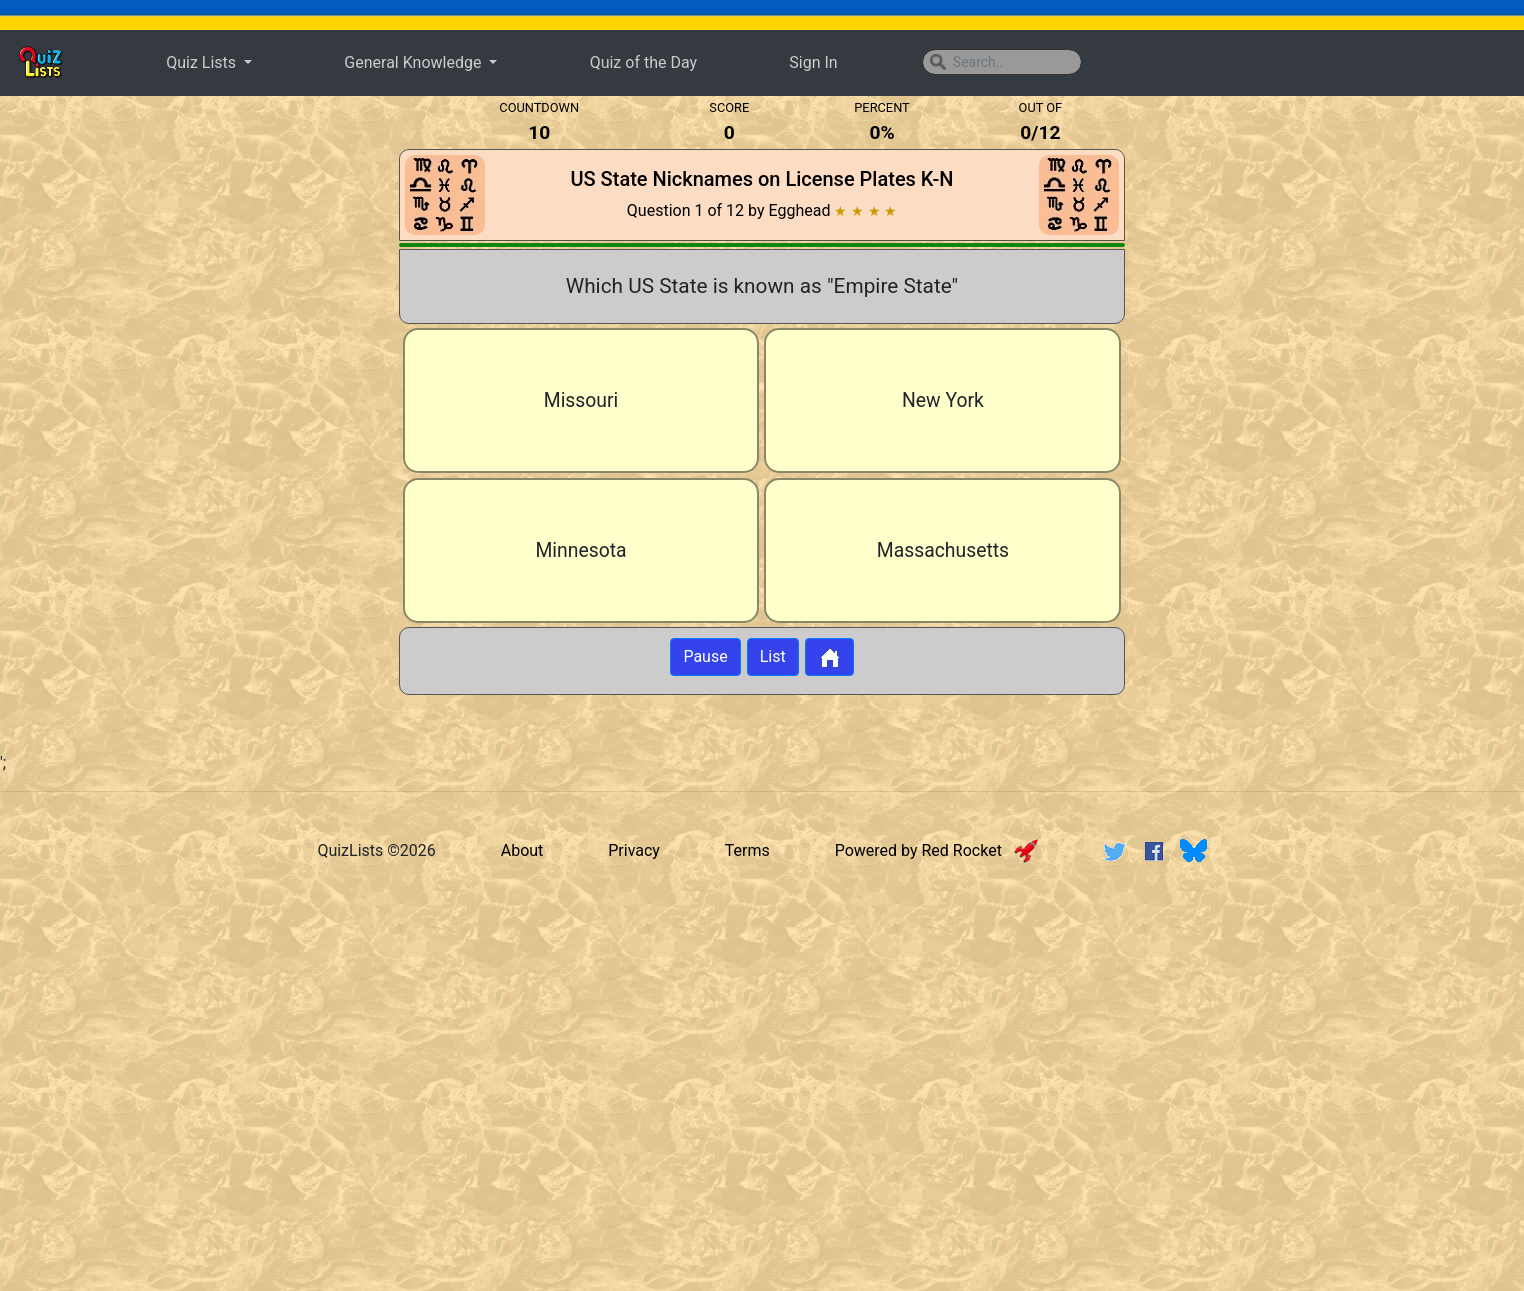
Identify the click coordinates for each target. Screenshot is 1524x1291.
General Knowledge (414, 62)
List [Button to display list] (773, 656)
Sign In (813, 62)
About (522, 850)
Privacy (634, 850)
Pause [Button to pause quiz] (705, 656)
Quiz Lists (203, 62)
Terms (747, 850)
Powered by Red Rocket (936, 850)
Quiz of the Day (643, 62)
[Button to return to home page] (829, 657)
